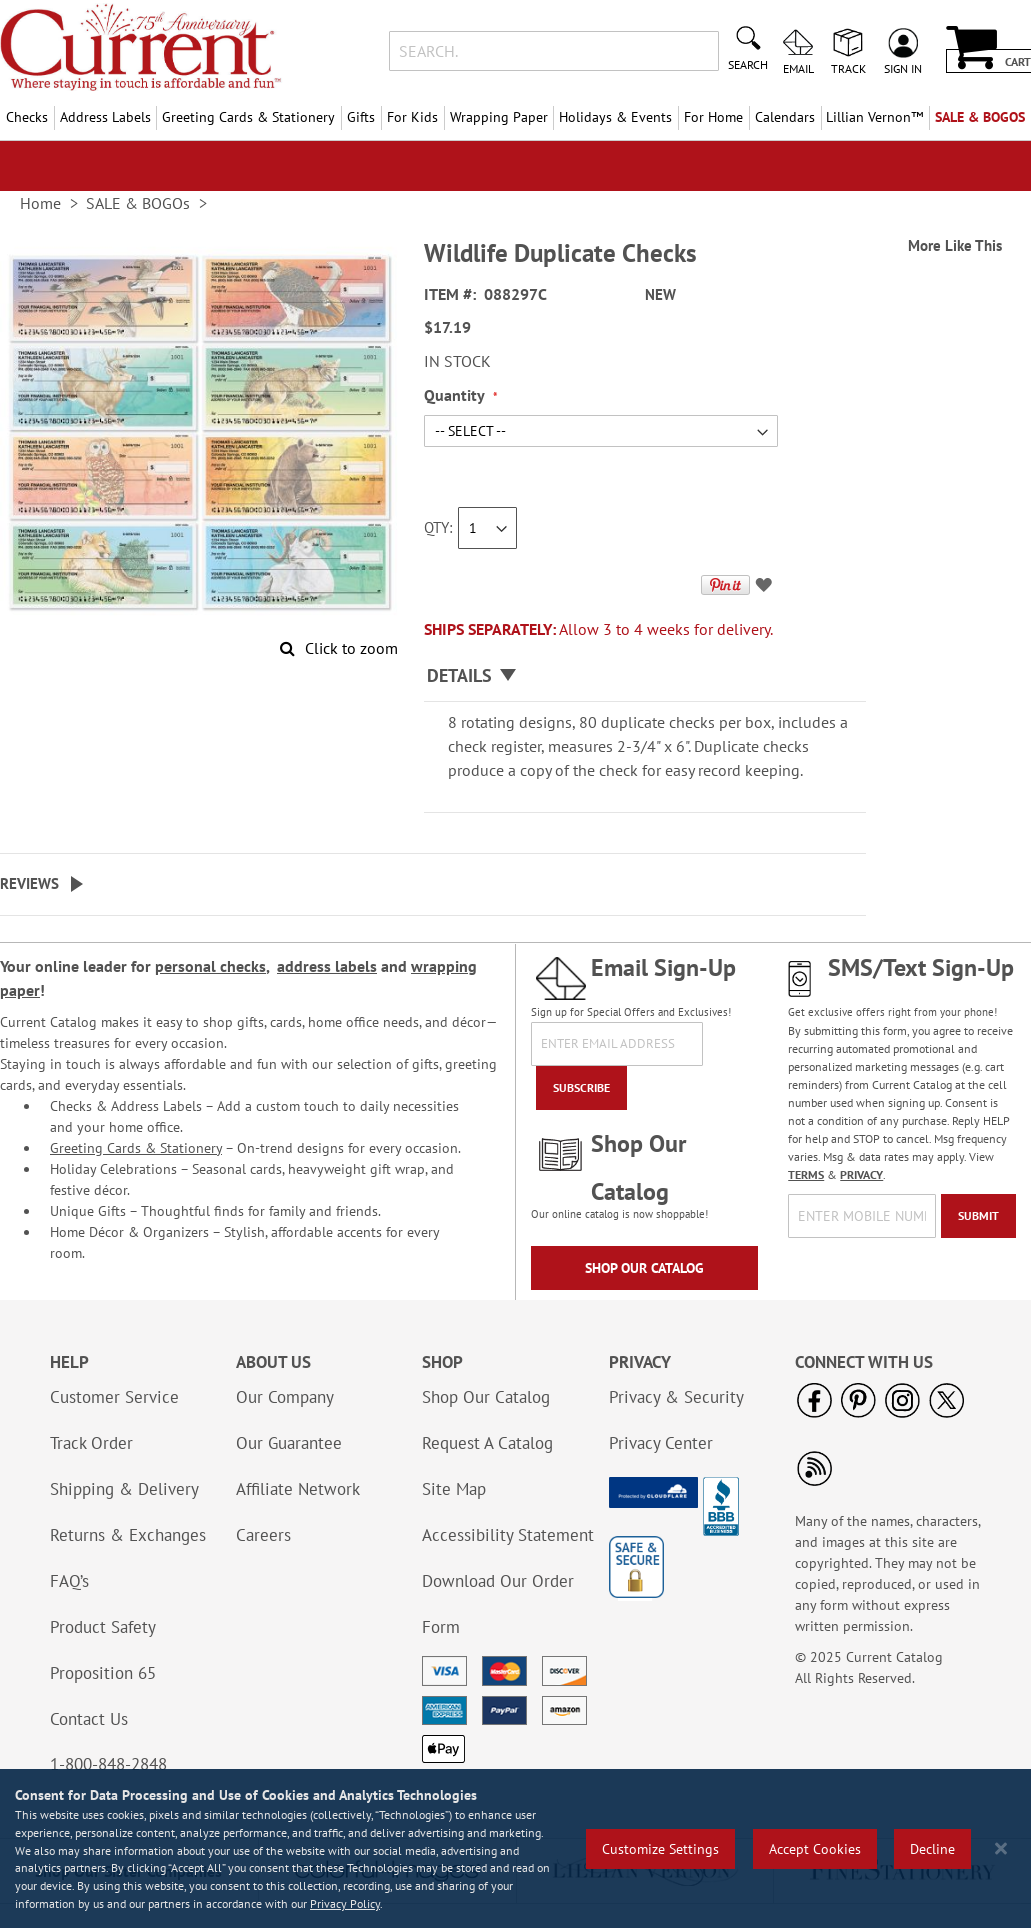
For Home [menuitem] (713, 117)
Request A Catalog (487, 1443)
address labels (327, 966)
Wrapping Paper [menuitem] (499, 117)
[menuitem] (875, 117)
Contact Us (89, 1719)
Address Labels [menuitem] (105, 117)
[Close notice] (1001, 1848)
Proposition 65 (103, 1673)
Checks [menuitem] (27, 117)
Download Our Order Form (498, 1604)
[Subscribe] (581, 1088)
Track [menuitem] (848, 68)
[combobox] (554, 51)
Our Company (285, 1397)
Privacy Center (661, 1443)
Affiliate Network (298, 1489)
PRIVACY (861, 1174)
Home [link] (40, 203)
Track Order (91, 1443)
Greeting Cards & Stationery (136, 1148)
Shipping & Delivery (124, 1489)
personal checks (210, 966)
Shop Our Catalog (644, 1268)
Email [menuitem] (798, 68)
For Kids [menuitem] (412, 117)
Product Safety (103, 1627)
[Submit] (978, 1216)
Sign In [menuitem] (903, 68)
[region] (515, 1848)
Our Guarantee (289, 1443)
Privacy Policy (345, 1903)
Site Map (454, 1489)
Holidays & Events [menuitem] (615, 117)
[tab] (645, 676)
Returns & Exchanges (128, 1535)
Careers (263, 1535)
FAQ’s (69, 1581)
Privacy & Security (676, 1397)
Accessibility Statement (508, 1535)
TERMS (806, 1174)
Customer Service (114, 1397)
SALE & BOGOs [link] (138, 203)
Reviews (29, 883)
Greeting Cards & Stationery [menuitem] (248, 117)
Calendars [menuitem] (785, 117)
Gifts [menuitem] (361, 117)
